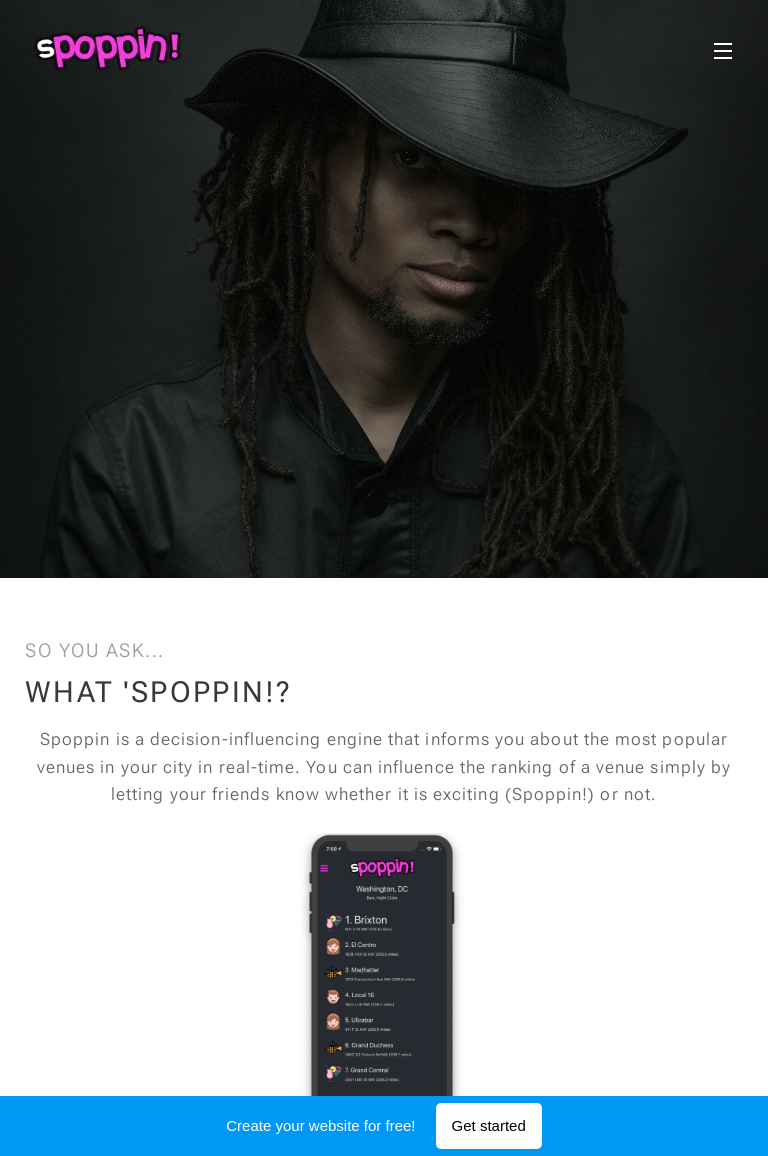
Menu (723, 51)
